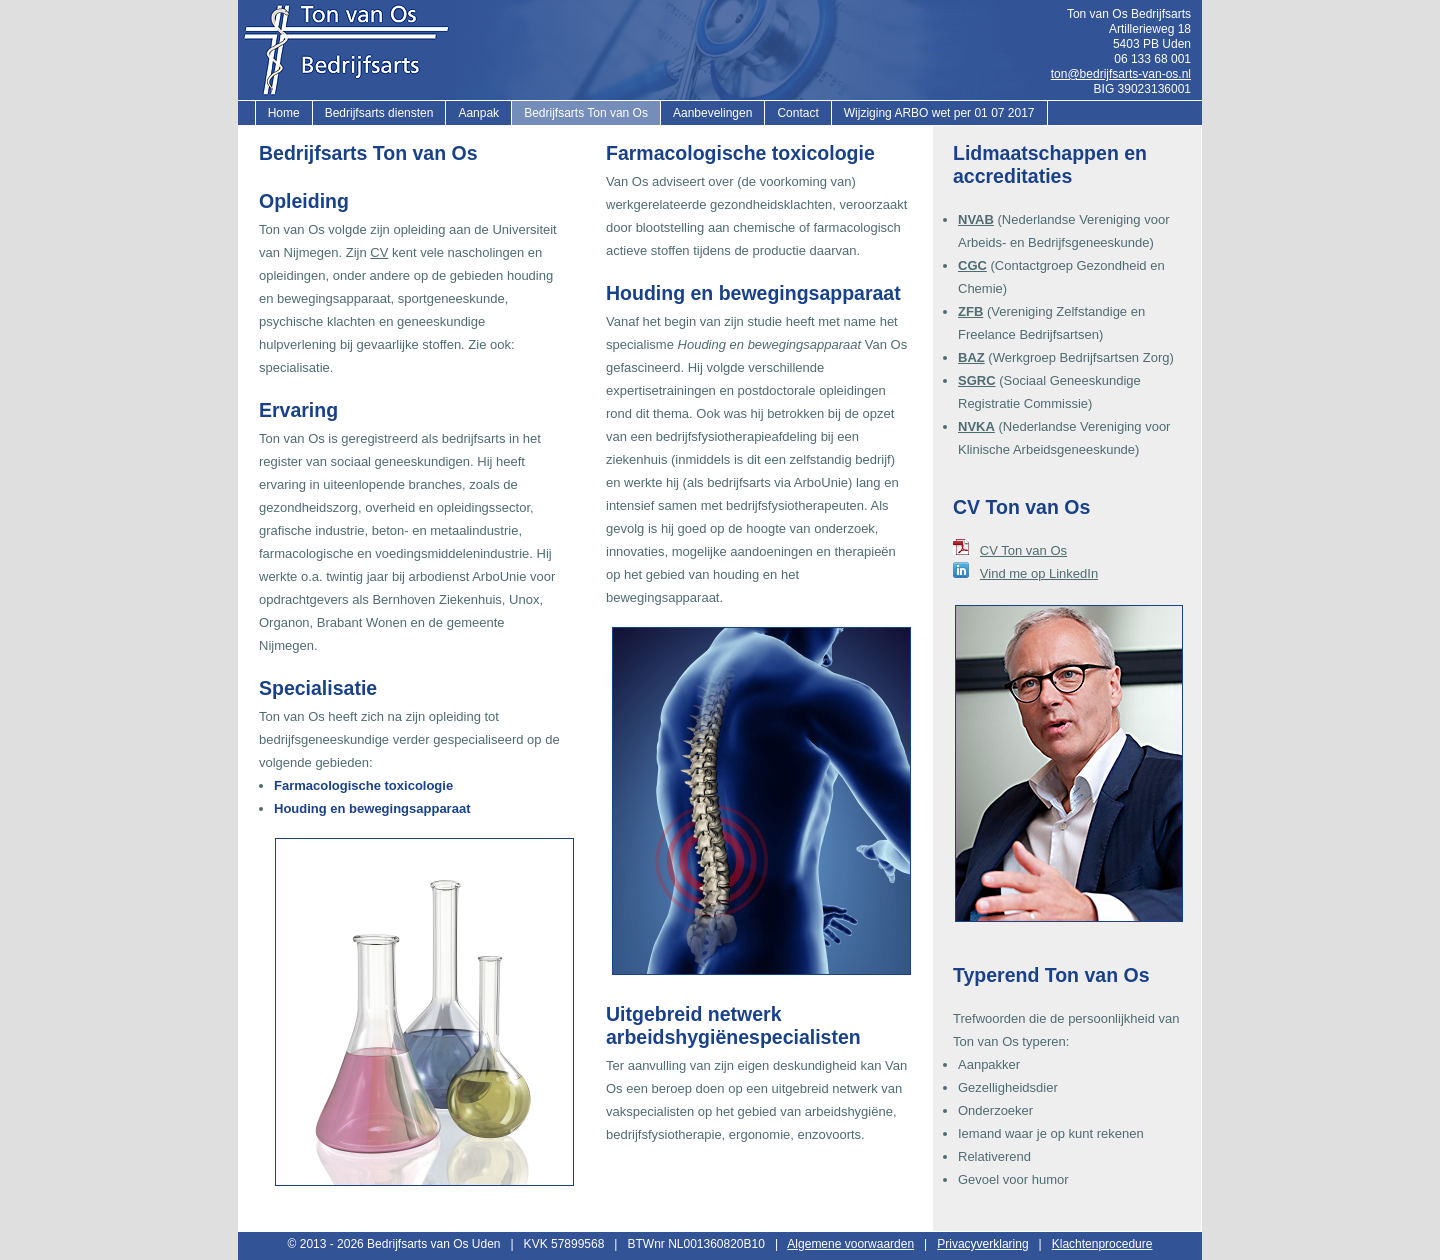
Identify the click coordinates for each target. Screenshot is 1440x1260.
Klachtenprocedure (1102, 1244)
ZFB (970, 311)
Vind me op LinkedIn (1039, 573)
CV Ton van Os (1023, 550)
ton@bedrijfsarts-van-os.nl (1121, 74)
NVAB (976, 219)
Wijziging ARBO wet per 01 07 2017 (939, 113)
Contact (797, 113)
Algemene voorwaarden (850, 1244)
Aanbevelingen (712, 113)
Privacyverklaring (982, 1244)
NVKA (976, 426)
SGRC (977, 380)
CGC (972, 265)
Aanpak (478, 113)
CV (379, 252)
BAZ (971, 357)
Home (284, 113)
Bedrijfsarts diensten (379, 113)
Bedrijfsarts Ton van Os (586, 113)
